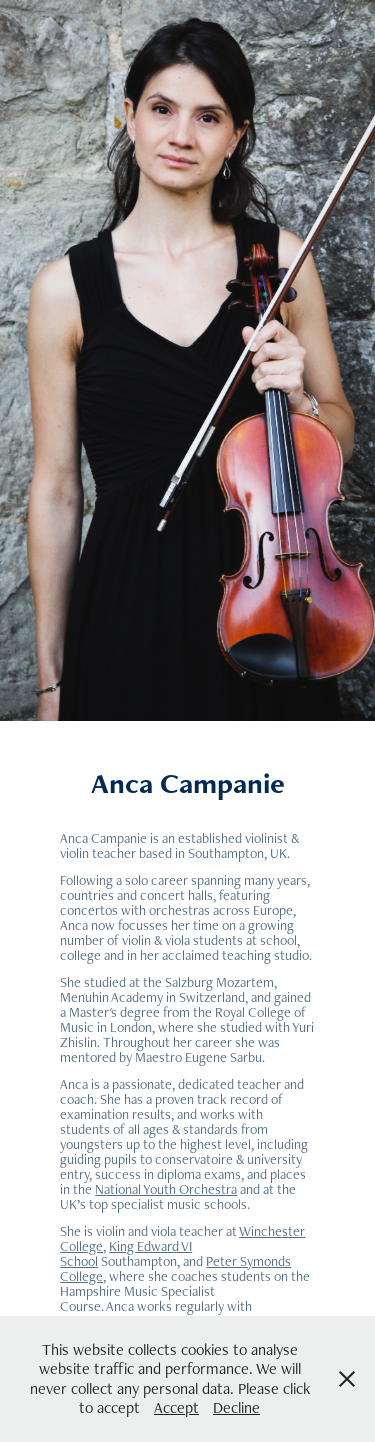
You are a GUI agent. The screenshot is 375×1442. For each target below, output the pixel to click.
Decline (236, 1407)
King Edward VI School (126, 1253)
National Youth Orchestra (166, 1189)
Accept (176, 1407)
